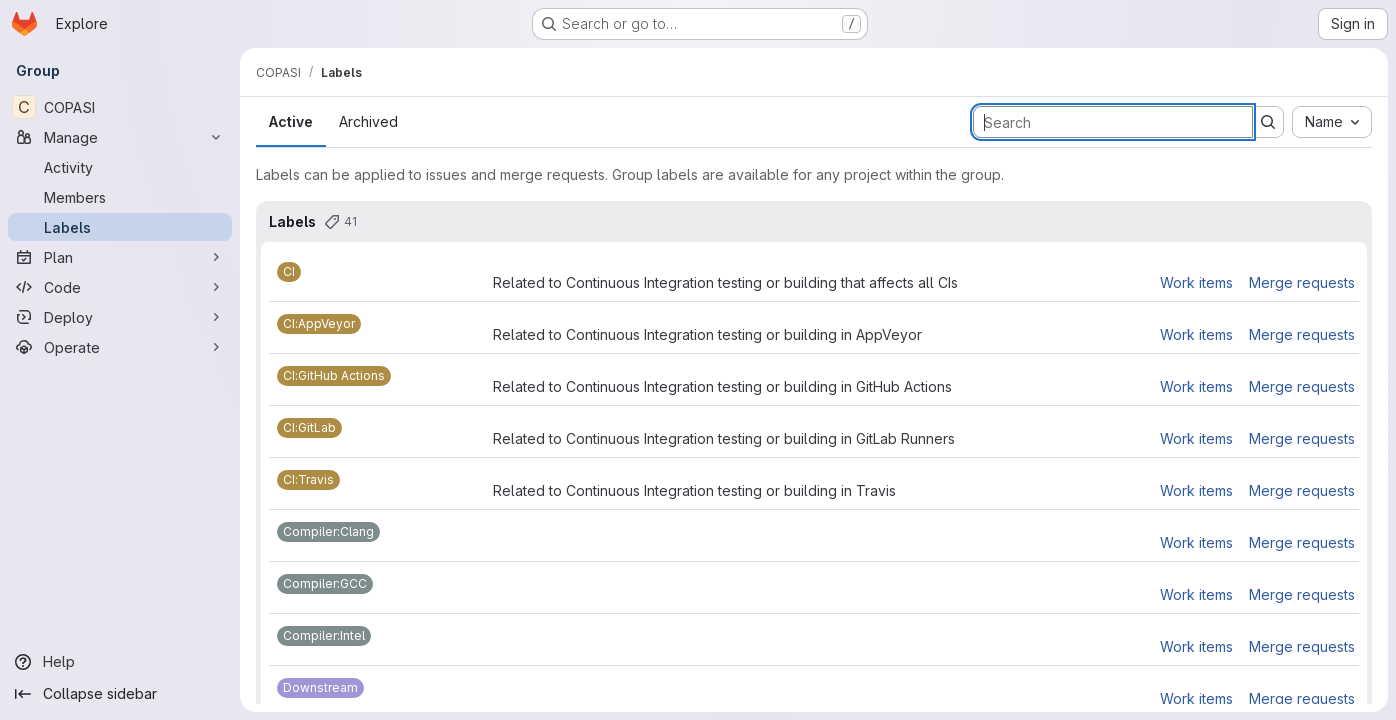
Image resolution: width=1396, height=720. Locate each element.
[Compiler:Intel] (324, 636)
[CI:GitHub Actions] (334, 376)
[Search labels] (1113, 122)
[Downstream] (320, 688)
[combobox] (1332, 122)
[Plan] (120, 257)
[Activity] (120, 167)
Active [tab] (291, 121)
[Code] (120, 287)
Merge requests (1302, 282)
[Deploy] (120, 317)
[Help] (120, 662)
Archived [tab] (368, 121)
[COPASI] (120, 107)
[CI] (289, 272)
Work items (1196, 282)
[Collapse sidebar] (120, 694)
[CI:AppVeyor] (319, 324)
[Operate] (120, 347)
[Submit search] (1268, 122)
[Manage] (120, 137)
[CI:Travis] (308, 480)
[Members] (120, 197)
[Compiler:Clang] (328, 532)
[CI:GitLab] (309, 428)
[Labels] (120, 227)
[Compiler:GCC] (325, 584)
